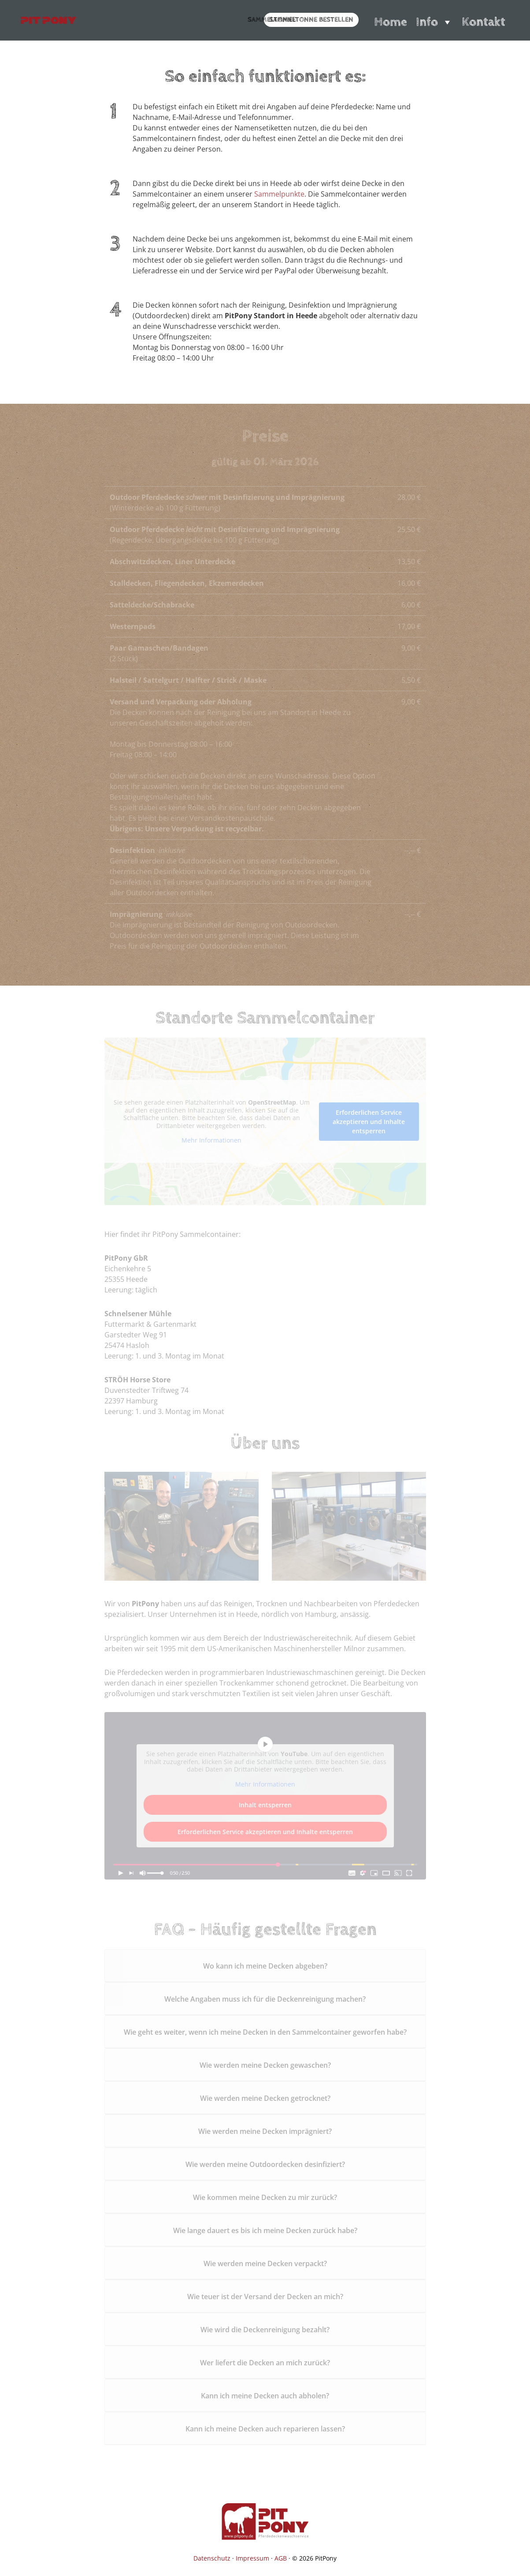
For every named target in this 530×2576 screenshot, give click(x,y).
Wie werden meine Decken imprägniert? (265, 2131)
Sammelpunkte (279, 194)
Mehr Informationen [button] (211, 1140)
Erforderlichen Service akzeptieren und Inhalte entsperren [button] (369, 1121)
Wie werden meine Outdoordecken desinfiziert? (265, 2164)
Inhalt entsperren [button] (265, 1805)
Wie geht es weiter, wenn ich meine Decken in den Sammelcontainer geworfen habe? (265, 2032)
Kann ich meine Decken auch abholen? (265, 2396)
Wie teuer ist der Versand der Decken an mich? (265, 2296)
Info (434, 22)
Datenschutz (211, 2558)
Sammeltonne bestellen (311, 19)
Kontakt (483, 22)
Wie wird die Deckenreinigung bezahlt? (265, 2329)
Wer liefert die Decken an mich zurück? (265, 2363)
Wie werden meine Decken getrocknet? (265, 2098)
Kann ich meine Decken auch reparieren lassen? (265, 2429)
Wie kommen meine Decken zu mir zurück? (265, 2197)
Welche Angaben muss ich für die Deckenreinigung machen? (265, 1999)
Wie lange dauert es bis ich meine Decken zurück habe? (265, 2230)
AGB (280, 2558)
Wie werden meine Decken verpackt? (265, 2263)
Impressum (252, 2558)
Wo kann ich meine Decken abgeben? (265, 1966)
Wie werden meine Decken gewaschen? (265, 2065)
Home (390, 22)
